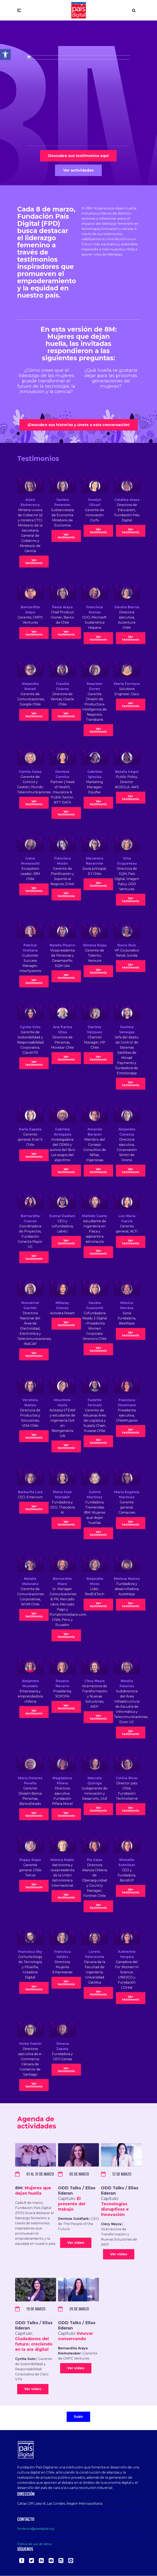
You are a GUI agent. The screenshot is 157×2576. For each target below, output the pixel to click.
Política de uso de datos (34, 2544)
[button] (5, 54)
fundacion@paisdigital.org (35, 2529)
